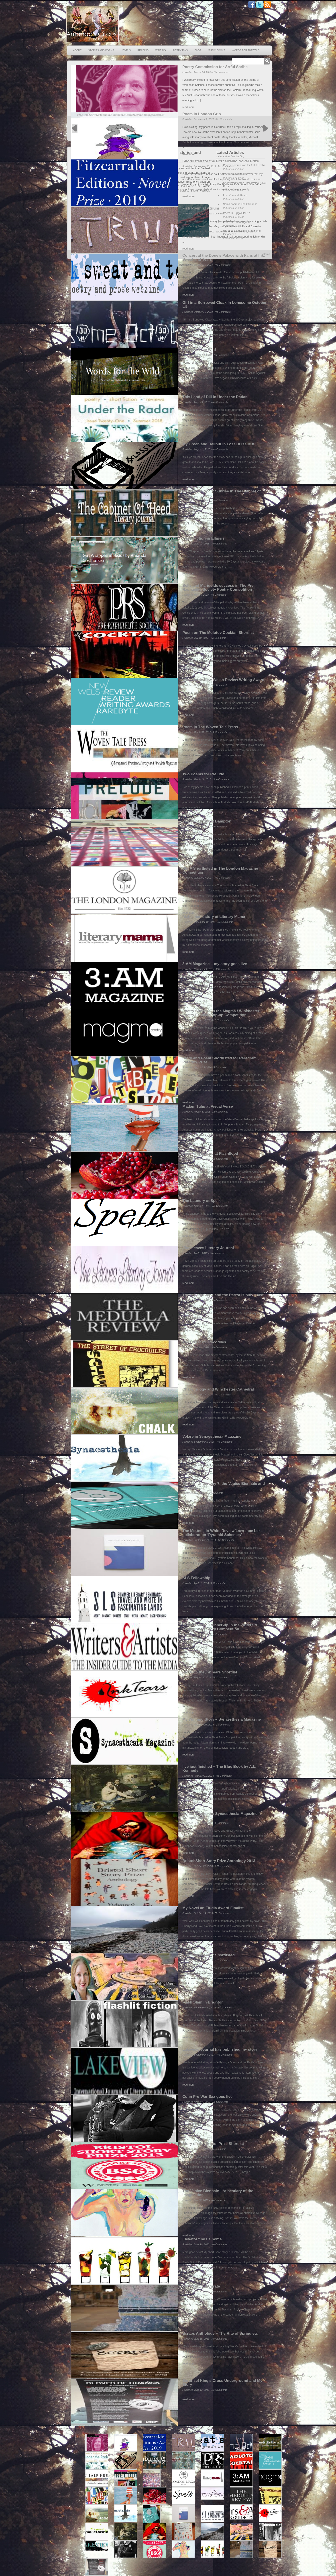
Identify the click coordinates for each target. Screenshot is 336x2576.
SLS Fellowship (196, 1578)
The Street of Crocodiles (204, 1342)
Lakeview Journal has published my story (219, 2050)
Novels (126, 50)
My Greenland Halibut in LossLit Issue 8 (218, 444)
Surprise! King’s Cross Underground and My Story (222, 2383)
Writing (160, 50)
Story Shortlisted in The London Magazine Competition (220, 871)
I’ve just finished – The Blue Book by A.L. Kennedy (219, 1769)
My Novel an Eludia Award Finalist (213, 1908)
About (77, 50)
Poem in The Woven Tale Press (210, 727)
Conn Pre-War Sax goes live (207, 2097)
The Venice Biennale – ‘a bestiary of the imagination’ (217, 2193)
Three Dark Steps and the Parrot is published (222, 1295)
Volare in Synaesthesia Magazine (211, 1437)
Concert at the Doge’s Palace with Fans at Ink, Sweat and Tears (223, 258)
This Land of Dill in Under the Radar (214, 397)
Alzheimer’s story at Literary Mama (213, 917)
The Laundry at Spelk (201, 1201)
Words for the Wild (245, 50)
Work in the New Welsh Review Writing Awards (224, 680)
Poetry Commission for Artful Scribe (215, 67)
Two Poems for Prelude (203, 774)
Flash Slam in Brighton (203, 2002)
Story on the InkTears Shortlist (209, 1672)
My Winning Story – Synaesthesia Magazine (221, 1719)
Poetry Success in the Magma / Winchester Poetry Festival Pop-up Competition (220, 1013)
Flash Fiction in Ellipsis (203, 538)
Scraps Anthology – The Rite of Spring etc (220, 2334)
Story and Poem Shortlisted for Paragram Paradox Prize (219, 1060)
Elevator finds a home (202, 2239)
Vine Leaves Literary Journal (208, 1248)
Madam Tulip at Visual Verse (207, 1107)
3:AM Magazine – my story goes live (214, 964)
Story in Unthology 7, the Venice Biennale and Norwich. (223, 1486)
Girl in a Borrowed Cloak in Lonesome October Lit (224, 305)
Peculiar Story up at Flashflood (210, 1154)
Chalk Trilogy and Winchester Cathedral (218, 1389)
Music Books (216, 50)
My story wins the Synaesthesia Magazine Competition (219, 1816)
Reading (143, 50)
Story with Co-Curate (201, 2286)
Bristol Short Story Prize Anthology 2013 (218, 1861)
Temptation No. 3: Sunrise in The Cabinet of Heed (221, 493)
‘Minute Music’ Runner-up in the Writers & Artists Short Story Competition (219, 1627)
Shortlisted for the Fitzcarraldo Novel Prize (220, 161)
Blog (197, 50)
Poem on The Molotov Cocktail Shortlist (218, 633)
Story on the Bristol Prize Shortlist (213, 2144)
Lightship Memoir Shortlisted (208, 1955)
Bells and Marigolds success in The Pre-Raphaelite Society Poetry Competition (218, 588)
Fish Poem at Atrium (200, 208)
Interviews (180, 50)
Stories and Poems (101, 50)
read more (188, 107)
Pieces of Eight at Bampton (206, 821)
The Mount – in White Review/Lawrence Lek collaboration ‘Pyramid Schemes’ (221, 1533)
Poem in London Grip (201, 114)
